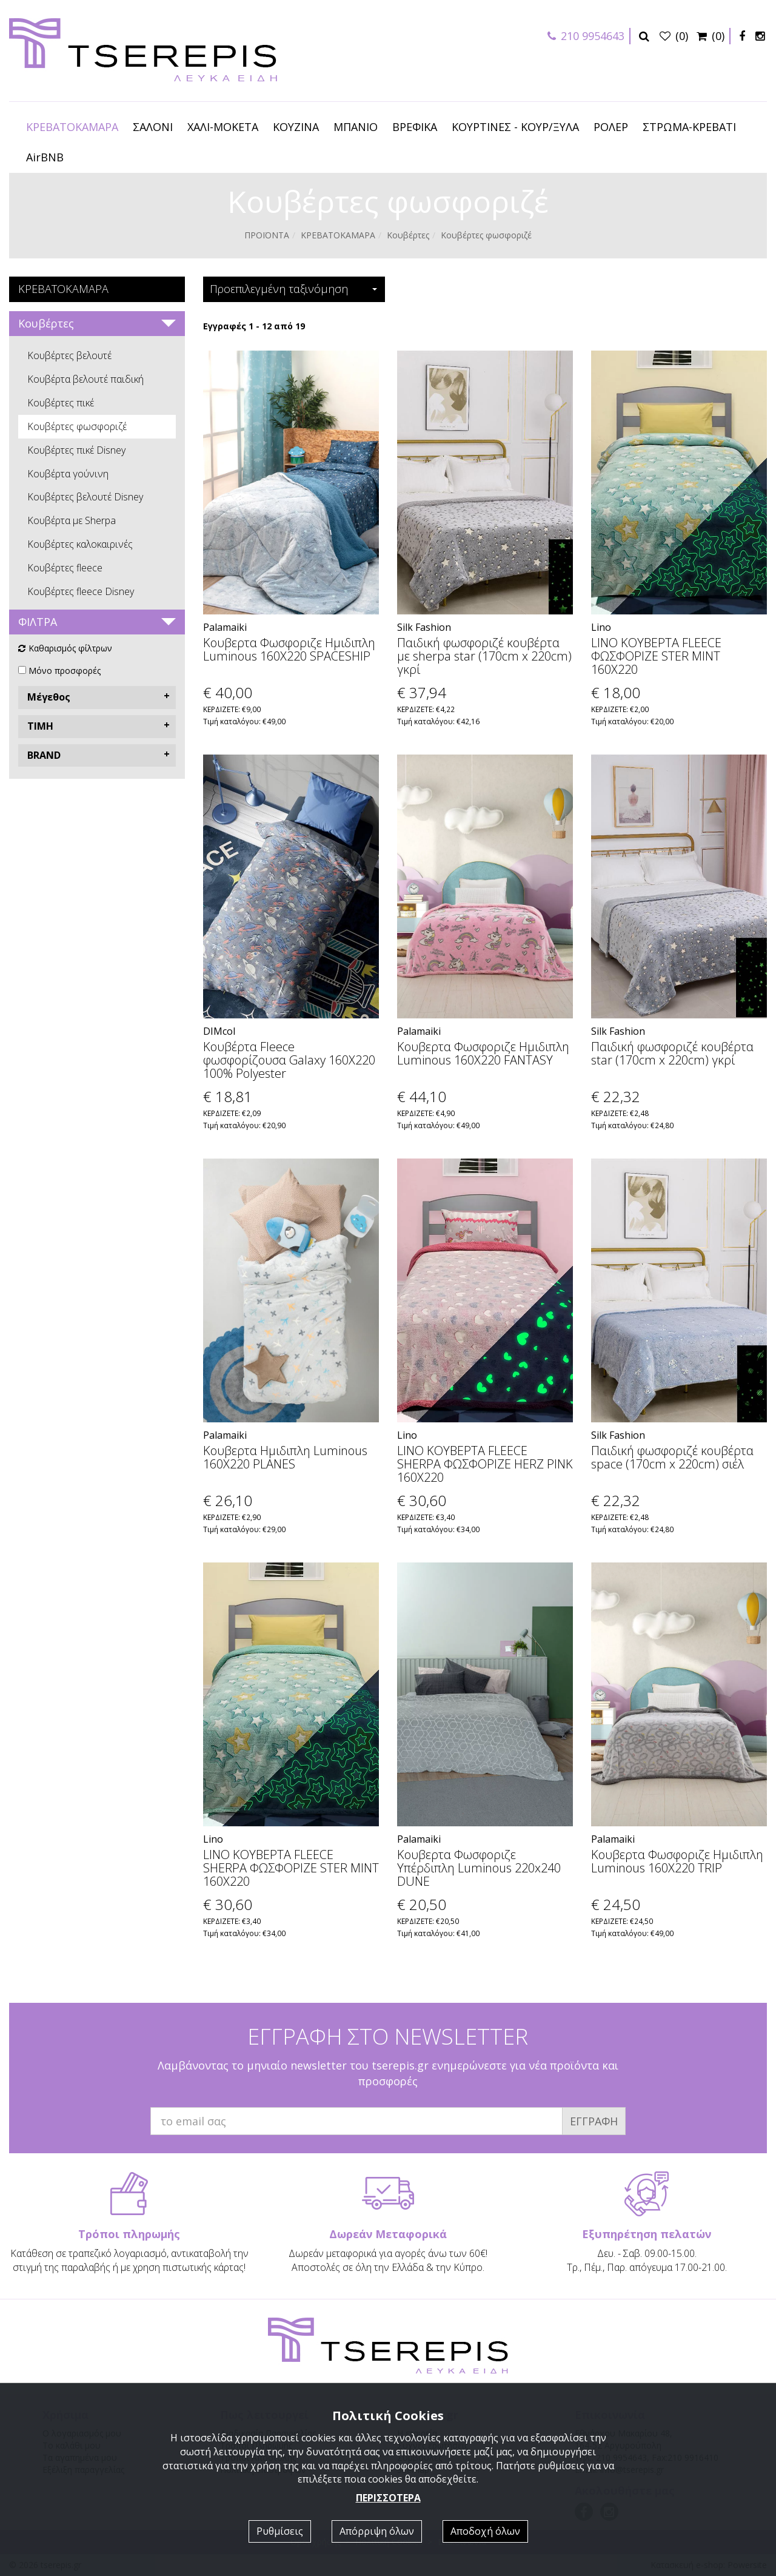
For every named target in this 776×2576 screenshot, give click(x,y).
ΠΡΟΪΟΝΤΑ (266, 235)
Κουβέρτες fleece (64, 567)
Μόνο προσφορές (64, 670)
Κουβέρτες (408, 235)
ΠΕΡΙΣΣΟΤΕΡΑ (388, 2497)
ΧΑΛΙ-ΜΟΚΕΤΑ (222, 126)
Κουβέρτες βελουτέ (69, 355)
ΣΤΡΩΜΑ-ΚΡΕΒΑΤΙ (689, 126)
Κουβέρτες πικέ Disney (76, 450)
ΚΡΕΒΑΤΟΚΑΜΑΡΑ (72, 126)
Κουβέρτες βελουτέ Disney (85, 496)
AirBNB (45, 157)
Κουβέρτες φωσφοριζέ (77, 426)
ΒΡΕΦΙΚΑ (414, 126)
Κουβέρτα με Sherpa (71, 520)
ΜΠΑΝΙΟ (355, 126)
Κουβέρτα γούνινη (68, 473)
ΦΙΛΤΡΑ (37, 621)
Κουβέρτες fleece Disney (80, 591)
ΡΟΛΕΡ (611, 126)
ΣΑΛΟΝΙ (153, 126)
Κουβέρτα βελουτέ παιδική (85, 379)
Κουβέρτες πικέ (60, 402)
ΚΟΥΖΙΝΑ (296, 126)
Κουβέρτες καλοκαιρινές (80, 544)
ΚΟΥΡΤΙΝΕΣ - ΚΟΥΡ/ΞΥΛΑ (515, 126)
